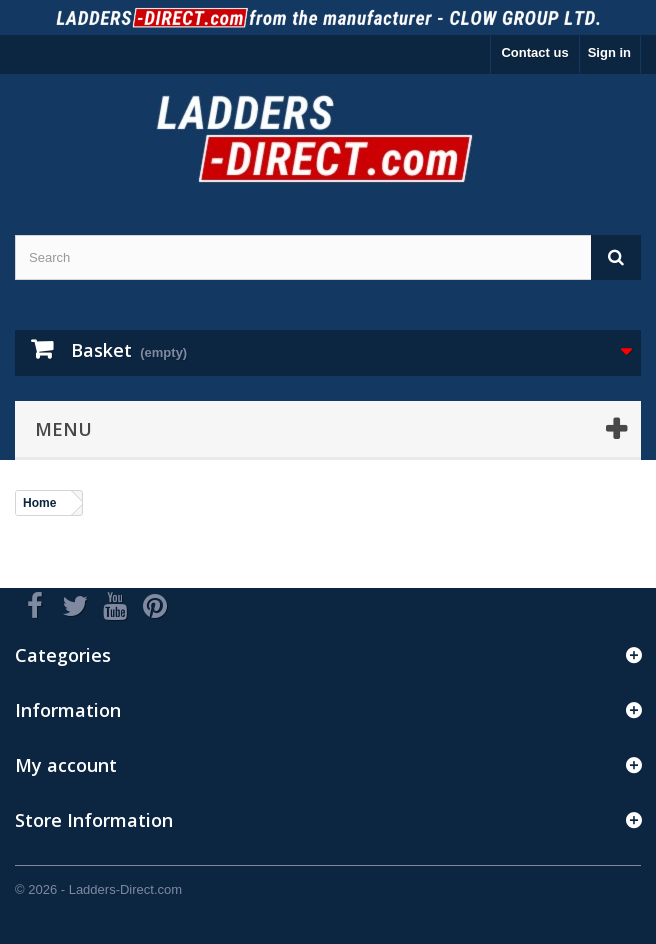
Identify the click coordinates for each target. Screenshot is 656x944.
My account (66, 765)
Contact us (534, 52)
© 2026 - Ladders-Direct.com (98, 889)
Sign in (609, 52)
